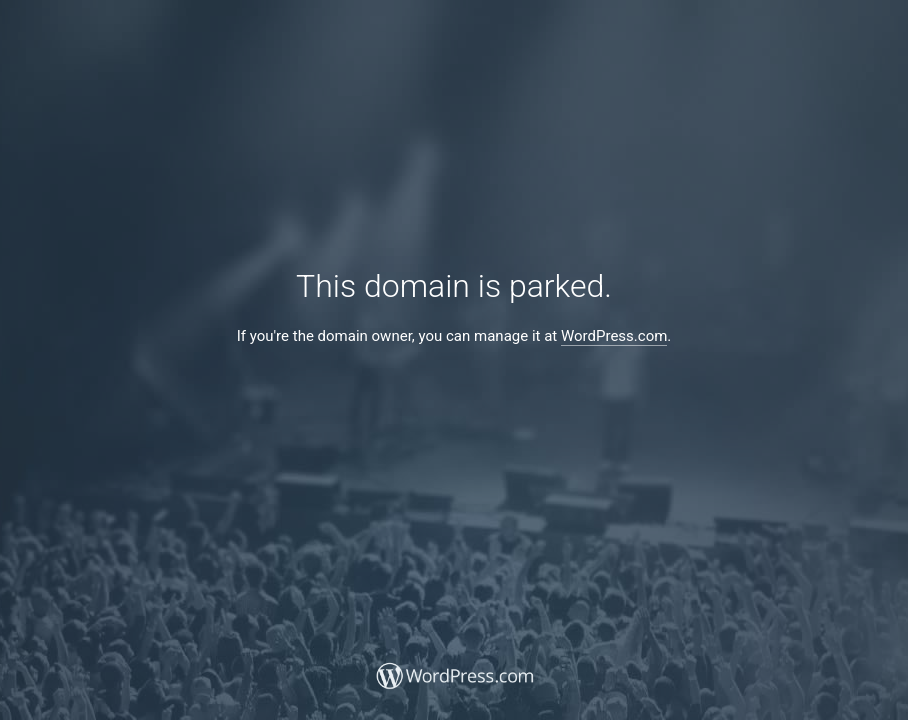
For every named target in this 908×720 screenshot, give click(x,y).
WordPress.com (614, 336)
